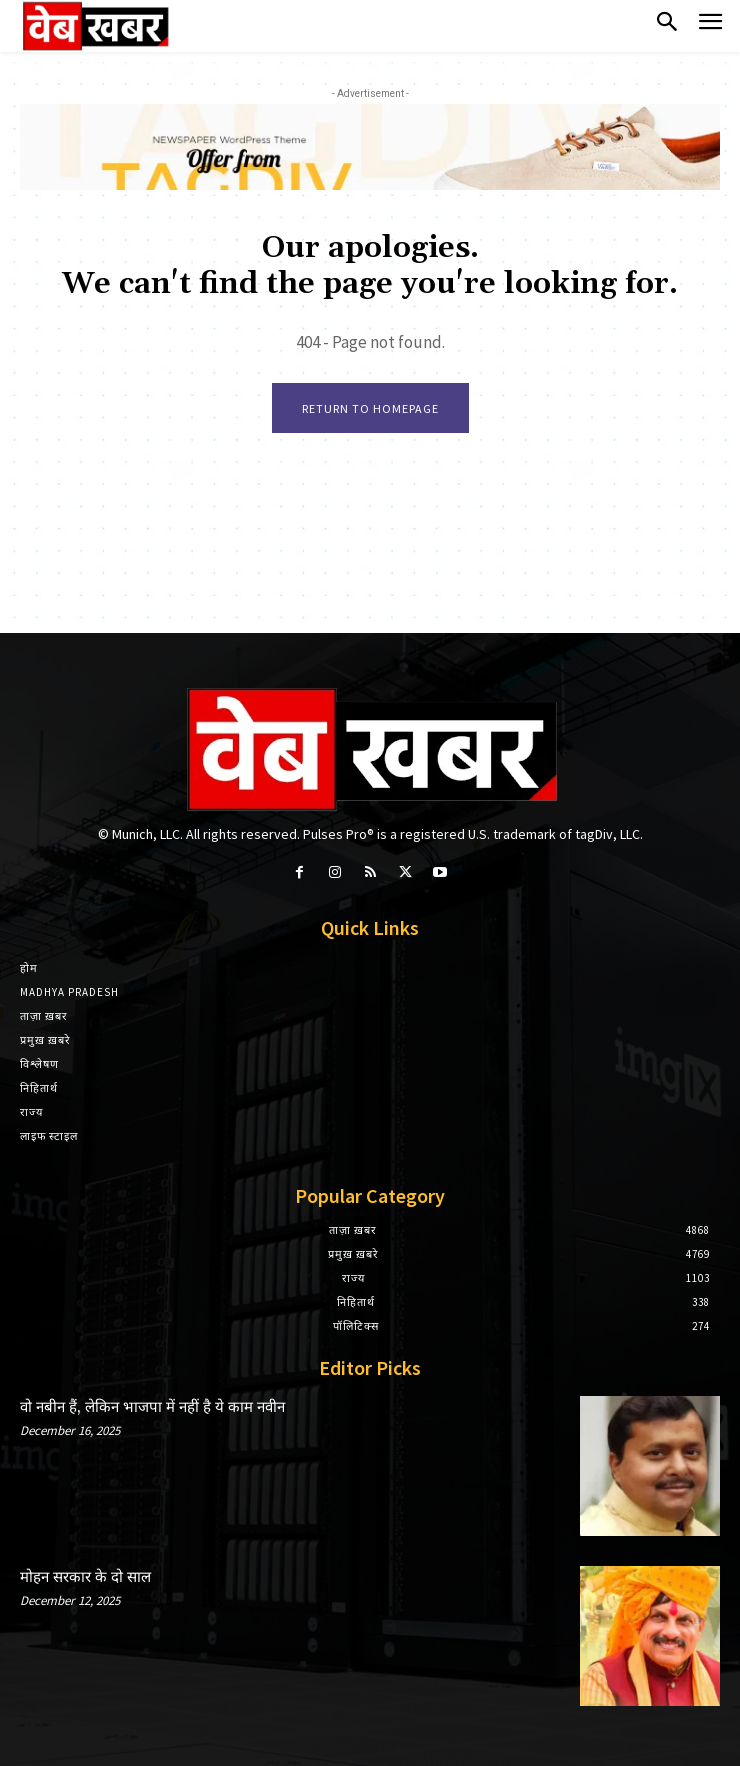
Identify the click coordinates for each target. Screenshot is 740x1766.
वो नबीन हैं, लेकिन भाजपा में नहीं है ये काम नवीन (152, 1407)
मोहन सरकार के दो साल (85, 1577)
